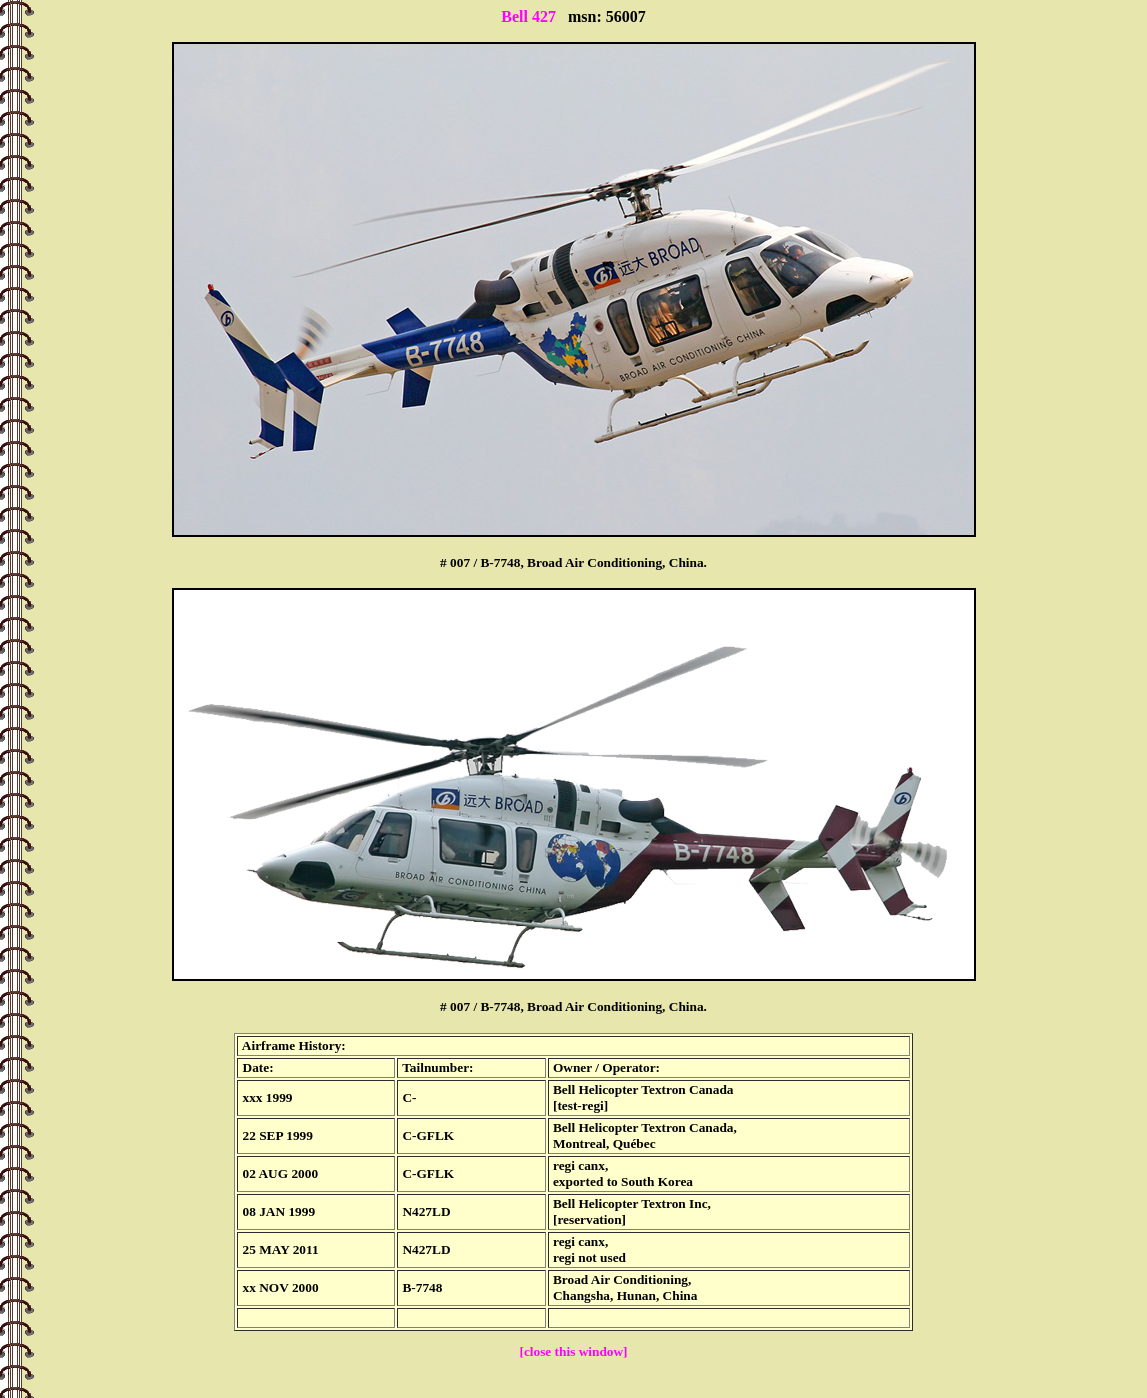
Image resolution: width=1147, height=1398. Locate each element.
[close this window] (573, 1351)
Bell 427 (528, 16)
